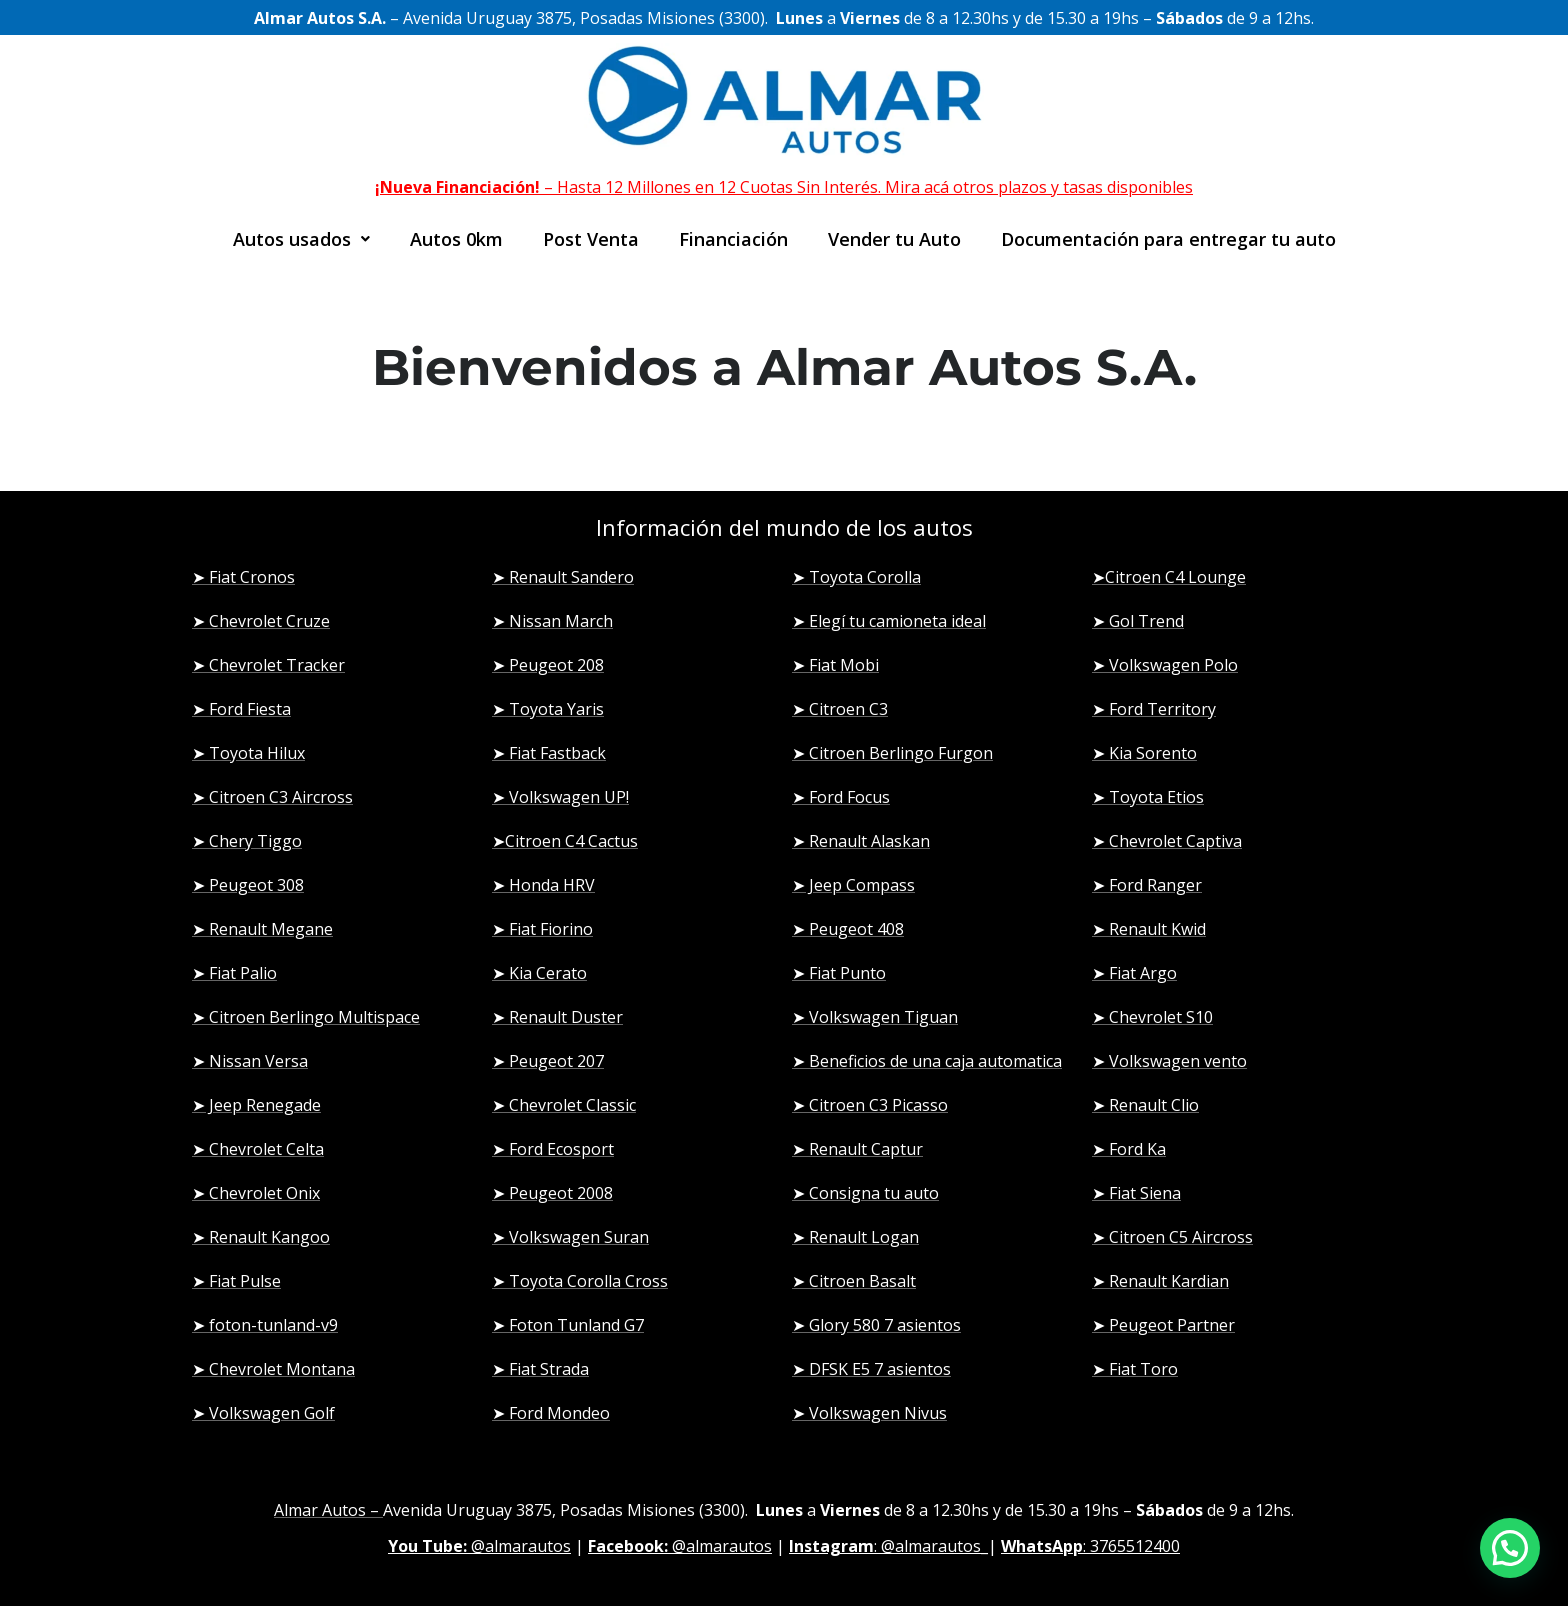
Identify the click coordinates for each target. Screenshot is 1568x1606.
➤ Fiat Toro (1135, 1369)
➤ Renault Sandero (563, 577)
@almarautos (479, 1546)
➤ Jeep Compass (853, 885)
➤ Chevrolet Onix (256, 1193)
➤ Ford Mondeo (551, 1413)
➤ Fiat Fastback (549, 753)
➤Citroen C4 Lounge (1169, 577)
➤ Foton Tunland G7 (568, 1325)
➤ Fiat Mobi (835, 665)
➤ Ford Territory (1154, 709)
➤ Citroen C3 (840, 709)
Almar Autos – (328, 1510)
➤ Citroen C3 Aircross (272, 797)
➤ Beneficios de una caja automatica (927, 1061)
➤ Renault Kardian (1160, 1281)
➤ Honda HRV (543, 885)
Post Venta (591, 239)
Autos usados (301, 239)
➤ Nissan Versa (250, 1061)
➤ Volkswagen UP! (560, 797)
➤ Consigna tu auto (865, 1193)
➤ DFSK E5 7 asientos (871, 1369)
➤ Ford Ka (1129, 1149)
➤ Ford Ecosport (553, 1149)
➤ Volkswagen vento (1169, 1061)
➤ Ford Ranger (1147, 885)
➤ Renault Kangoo (261, 1237)
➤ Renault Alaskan (861, 841)
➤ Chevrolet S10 (1152, 1017)
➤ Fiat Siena (1136, 1193)
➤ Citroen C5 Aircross (1172, 1237)
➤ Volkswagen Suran (570, 1237)
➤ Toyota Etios (1148, 797)
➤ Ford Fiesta (241, 709)
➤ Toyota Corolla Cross (580, 1281)
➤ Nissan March (552, 621)
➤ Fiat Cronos (243, 577)
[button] (301, 239)
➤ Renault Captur (857, 1149)
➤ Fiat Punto (839, 973)
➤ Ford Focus (841, 797)
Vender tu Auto (894, 239)
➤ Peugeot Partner (1163, 1325)
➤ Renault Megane (262, 929)
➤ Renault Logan (855, 1237)
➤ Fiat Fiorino (542, 929)
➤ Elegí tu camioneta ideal (889, 621)
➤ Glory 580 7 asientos (876, 1325)
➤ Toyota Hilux (248, 753)
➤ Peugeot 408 (848, 929)
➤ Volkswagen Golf (263, 1413)
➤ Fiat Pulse (236, 1281)
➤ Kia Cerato (539, 973)
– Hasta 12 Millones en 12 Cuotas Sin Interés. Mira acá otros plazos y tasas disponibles (784, 187)
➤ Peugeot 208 (548, 665)
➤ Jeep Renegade (256, 1105)
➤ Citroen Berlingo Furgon (892, 753)
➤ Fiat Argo (1134, 973)
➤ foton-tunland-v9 (265, 1325)
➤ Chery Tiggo (247, 841)
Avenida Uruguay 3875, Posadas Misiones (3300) (564, 1510)
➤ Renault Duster (557, 1017)
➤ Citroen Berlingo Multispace (306, 1017)
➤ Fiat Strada (540, 1369)
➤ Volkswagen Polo (1165, 665)
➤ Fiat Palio (234, 973)
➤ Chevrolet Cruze (261, 621)
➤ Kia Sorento (1144, 753)
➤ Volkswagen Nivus (869, 1413)
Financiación (733, 239)
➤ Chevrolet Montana (273, 1369)
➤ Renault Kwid (1149, 929)
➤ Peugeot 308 (248, 885)
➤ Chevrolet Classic (564, 1105)
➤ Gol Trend (1138, 621)
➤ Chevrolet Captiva (1167, 841)
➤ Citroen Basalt (854, 1281)
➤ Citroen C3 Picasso (870, 1105)
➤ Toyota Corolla (856, 577)
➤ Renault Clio (1145, 1105)
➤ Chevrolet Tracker (268, 665)
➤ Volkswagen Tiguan (875, 1017)
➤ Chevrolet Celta (258, 1149)
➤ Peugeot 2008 (552, 1193)
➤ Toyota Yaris (548, 709)
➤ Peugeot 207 (548, 1061)
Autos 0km (456, 239)
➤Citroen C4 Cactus (565, 841)
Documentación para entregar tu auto (1168, 239)
